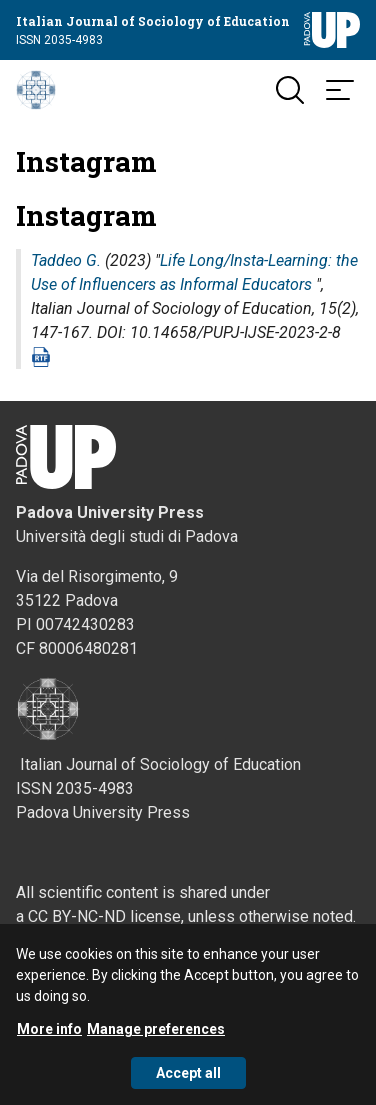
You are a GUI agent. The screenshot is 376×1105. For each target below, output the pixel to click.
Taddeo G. (66, 260)
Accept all (188, 1080)
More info (49, 1036)
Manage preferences (156, 1036)
